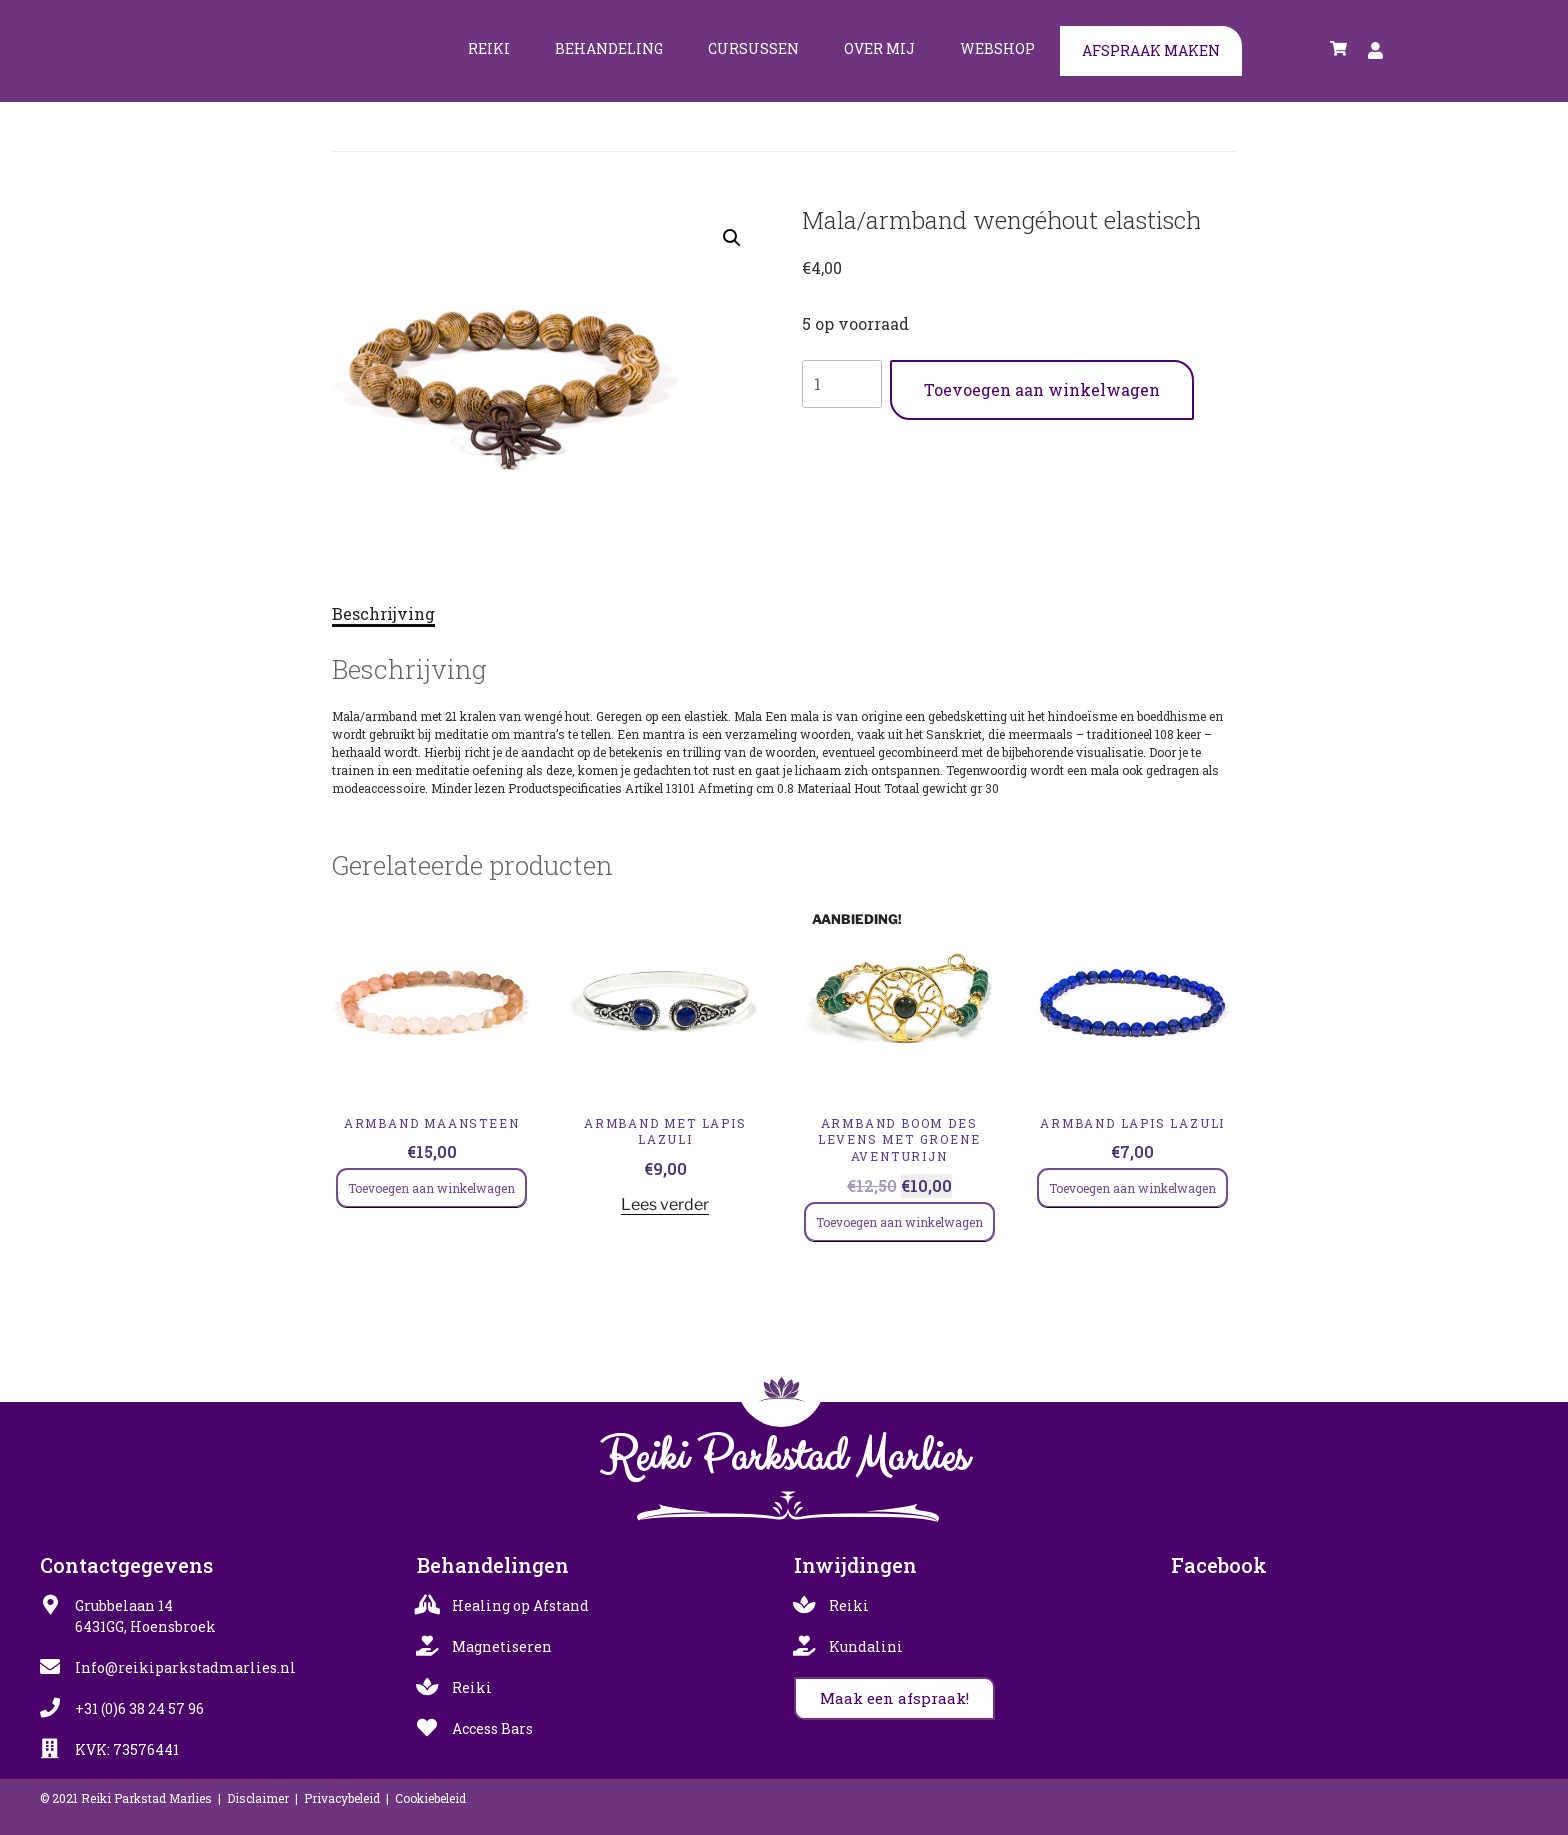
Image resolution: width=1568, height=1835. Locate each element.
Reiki (489, 48)
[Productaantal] (842, 384)
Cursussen (753, 48)
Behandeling (609, 48)
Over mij (879, 48)
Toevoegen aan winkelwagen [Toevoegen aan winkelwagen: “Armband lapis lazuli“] (1132, 1188)
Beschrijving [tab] (383, 613)
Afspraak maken (1151, 50)
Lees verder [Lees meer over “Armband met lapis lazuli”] (665, 1204)
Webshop (997, 48)
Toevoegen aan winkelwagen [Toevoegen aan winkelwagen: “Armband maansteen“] (431, 1188)
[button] (732, 238)
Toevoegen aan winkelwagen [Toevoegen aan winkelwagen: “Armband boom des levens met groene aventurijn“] (899, 1222)
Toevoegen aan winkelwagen (1042, 389)
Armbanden (904, 434)
